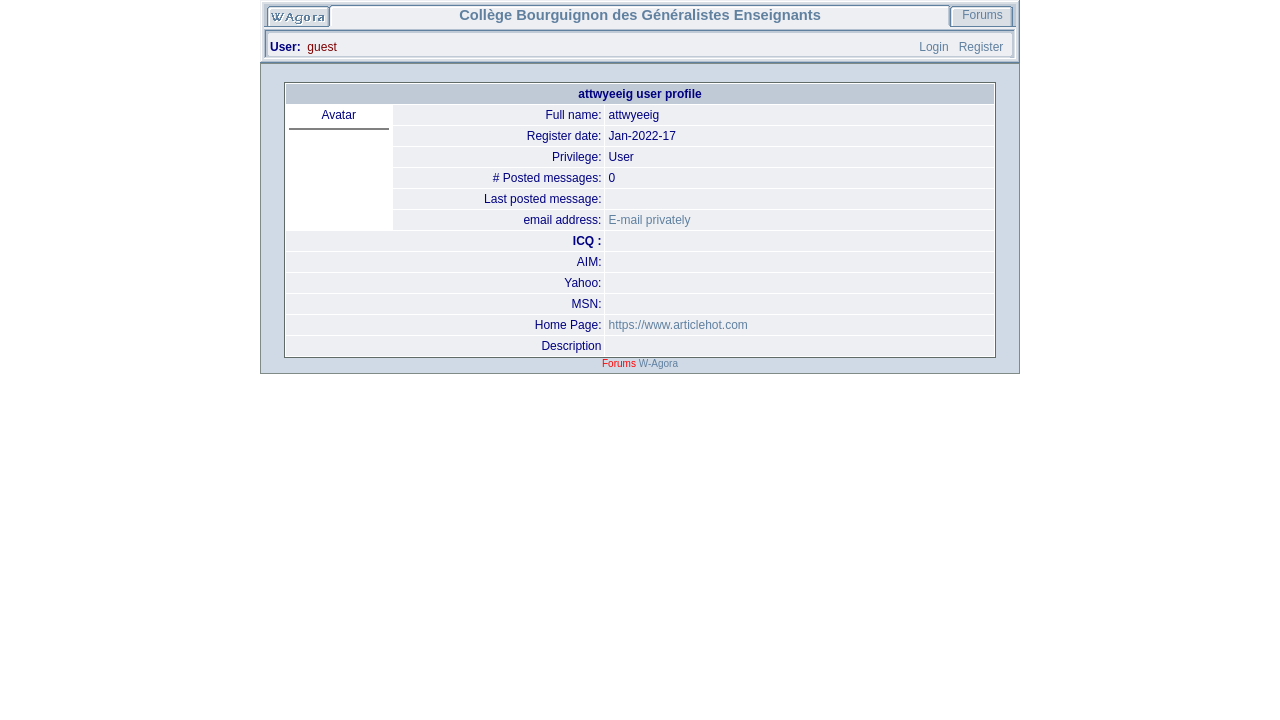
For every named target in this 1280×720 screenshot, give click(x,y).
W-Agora (658, 363)
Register (981, 47)
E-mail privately (649, 220)
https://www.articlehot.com (677, 325)
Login (933, 47)
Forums (982, 15)
